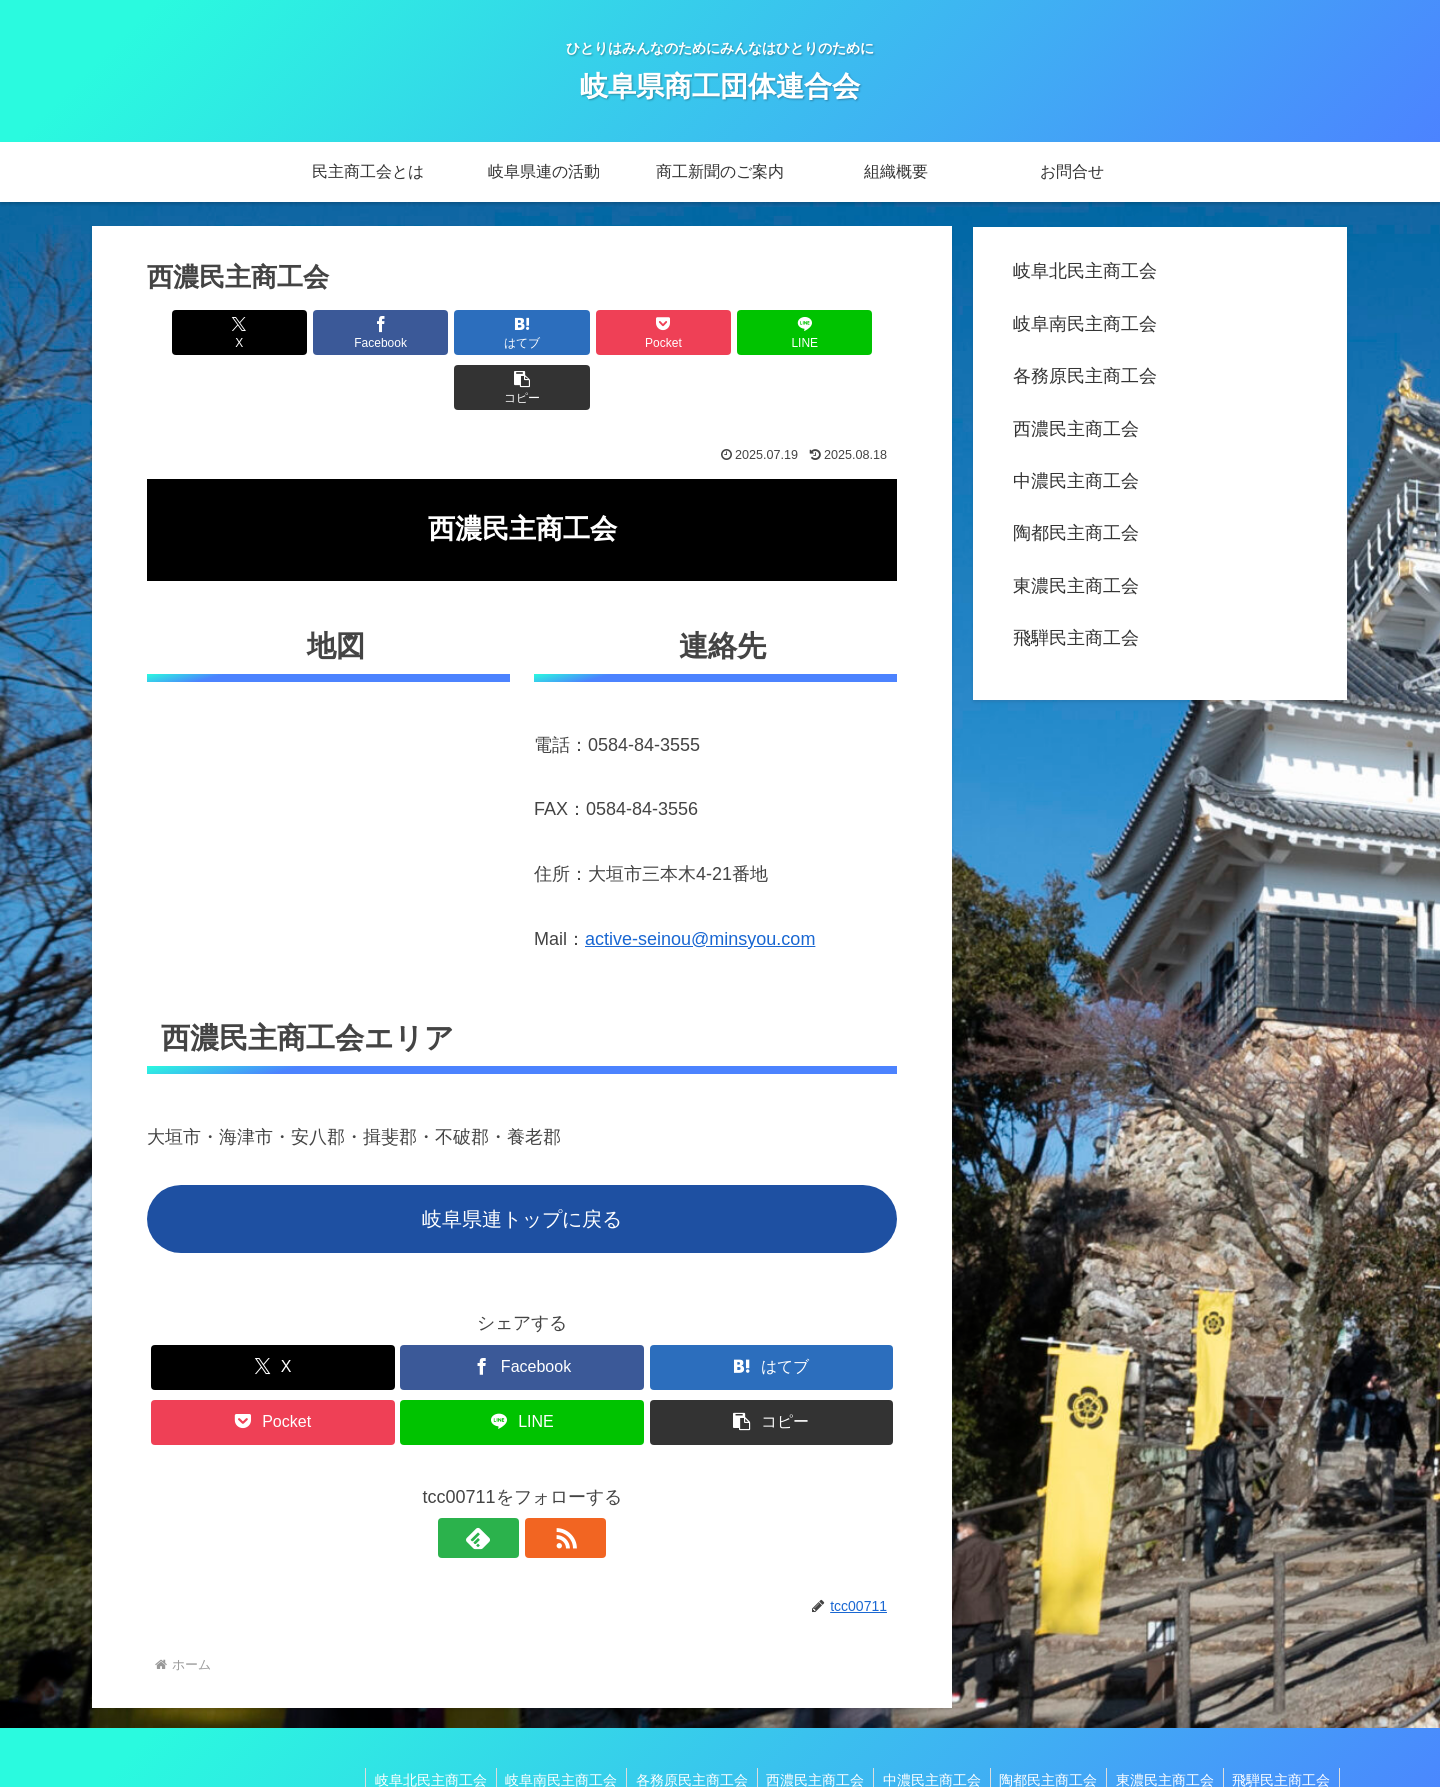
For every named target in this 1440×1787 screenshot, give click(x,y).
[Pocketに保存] (585, 332)
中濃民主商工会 (1076, 481)
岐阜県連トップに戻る (522, 1164)
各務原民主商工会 (1085, 376)
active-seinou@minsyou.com (700, 884)
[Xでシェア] (207, 332)
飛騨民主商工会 (1076, 638)
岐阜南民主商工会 (1085, 324)
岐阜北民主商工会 (1085, 271)
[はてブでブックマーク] (459, 332)
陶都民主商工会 (1076, 533)
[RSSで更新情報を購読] (545, 1483)
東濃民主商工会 (1076, 586)
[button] (837, 332)
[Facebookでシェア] (333, 332)
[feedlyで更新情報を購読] (499, 1483)
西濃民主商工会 (1076, 429)
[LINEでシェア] (711, 332)
